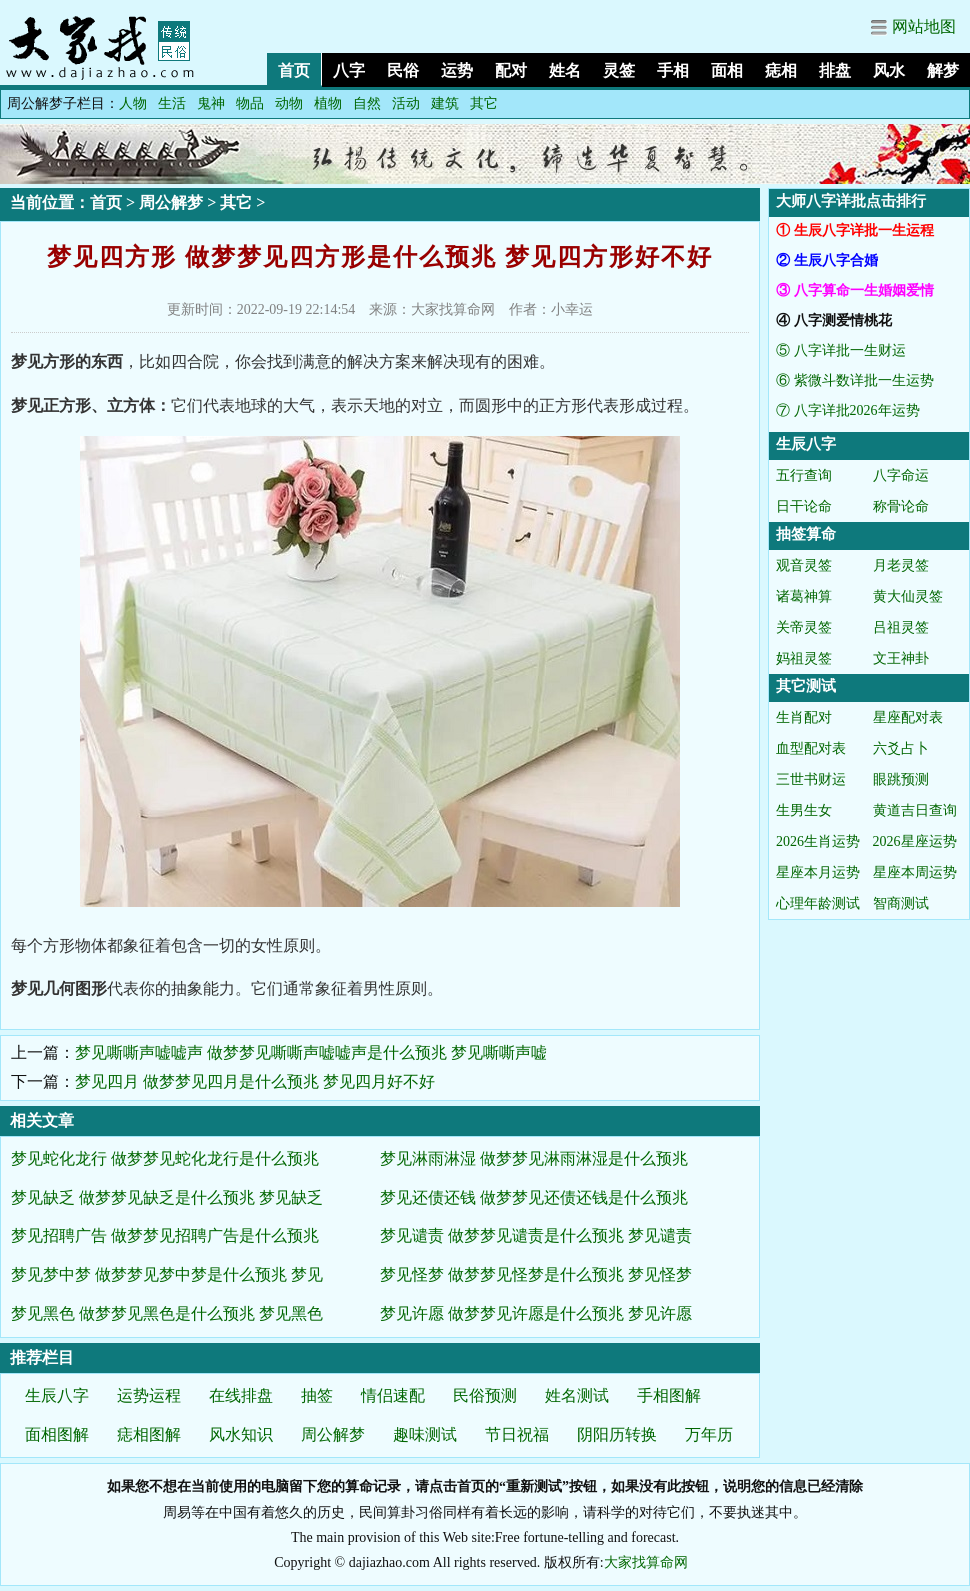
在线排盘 (241, 1395)
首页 (294, 70)
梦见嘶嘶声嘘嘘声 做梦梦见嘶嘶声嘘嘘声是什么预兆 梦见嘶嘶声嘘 (311, 1052)
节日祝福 (517, 1434)
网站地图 (924, 26)
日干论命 (804, 506)
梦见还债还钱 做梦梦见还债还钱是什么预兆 (534, 1197)
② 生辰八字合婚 (827, 260)
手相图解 (669, 1395)
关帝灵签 (804, 627)
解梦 (943, 70)
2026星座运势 (915, 841)
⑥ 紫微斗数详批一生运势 (855, 380)
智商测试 (901, 903)
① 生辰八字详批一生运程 (855, 230)
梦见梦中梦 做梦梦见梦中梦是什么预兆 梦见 (167, 1274)
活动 (406, 103)
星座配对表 (908, 717)
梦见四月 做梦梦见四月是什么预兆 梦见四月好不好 (255, 1081)
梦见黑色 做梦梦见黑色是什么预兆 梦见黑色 (167, 1313)
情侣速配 (393, 1395)
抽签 (317, 1395)
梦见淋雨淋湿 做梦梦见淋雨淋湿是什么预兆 (534, 1158)
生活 (172, 103)
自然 (367, 103)
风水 (889, 70)
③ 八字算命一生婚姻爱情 (855, 290)
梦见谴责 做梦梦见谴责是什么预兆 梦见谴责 (536, 1235)
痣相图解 (149, 1434)
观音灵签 (804, 565)
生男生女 (804, 810)
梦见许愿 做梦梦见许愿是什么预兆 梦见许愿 (536, 1313)
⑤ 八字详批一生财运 (841, 350)
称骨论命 (901, 506)
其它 (484, 103)
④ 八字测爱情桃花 (834, 320)
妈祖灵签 (804, 658)
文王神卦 (901, 658)
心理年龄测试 (818, 903)
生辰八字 (57, 1395)
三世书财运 (811, 779)
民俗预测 (485, 1395)
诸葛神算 (804, 596)
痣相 (781, 70)
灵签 (619, 70)
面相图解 (57, 1434)
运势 (457, 70)
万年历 (709, 1434)
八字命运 (901, 475)
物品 (250, 103)
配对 (511, 70)
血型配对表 (811, 748)
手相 (673, 70)
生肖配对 (804, 717)
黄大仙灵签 (908, 596)
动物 (289, 103)
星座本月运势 (818, 872)
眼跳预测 (901, 779)
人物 (133, 103)
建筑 (445, 103)
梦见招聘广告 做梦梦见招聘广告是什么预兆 (165, 1235)
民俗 (403, 70)
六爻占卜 (901, 748)
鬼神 (211, 103)
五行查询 (804, 475)
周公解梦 (171, 202)
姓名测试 (577, 1395)
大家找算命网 (646, 1562)
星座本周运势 (915, 872)
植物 (328, 103)
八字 (349, 70)
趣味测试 (425, 1434)
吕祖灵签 (901, 627)
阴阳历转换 (617, 1434)
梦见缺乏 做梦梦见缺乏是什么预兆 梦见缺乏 (167, 1197)
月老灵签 (901, 565)
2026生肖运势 (818, 841)
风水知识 (241, 1434)
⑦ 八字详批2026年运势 (848, 410)
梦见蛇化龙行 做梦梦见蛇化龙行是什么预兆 (165, 1158)
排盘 (835, 70)
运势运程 (149, 1395)
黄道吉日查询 (915, 810)
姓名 (565, 70)
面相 (727, 70)
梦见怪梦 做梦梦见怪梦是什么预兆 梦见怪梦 (536, 1274)
